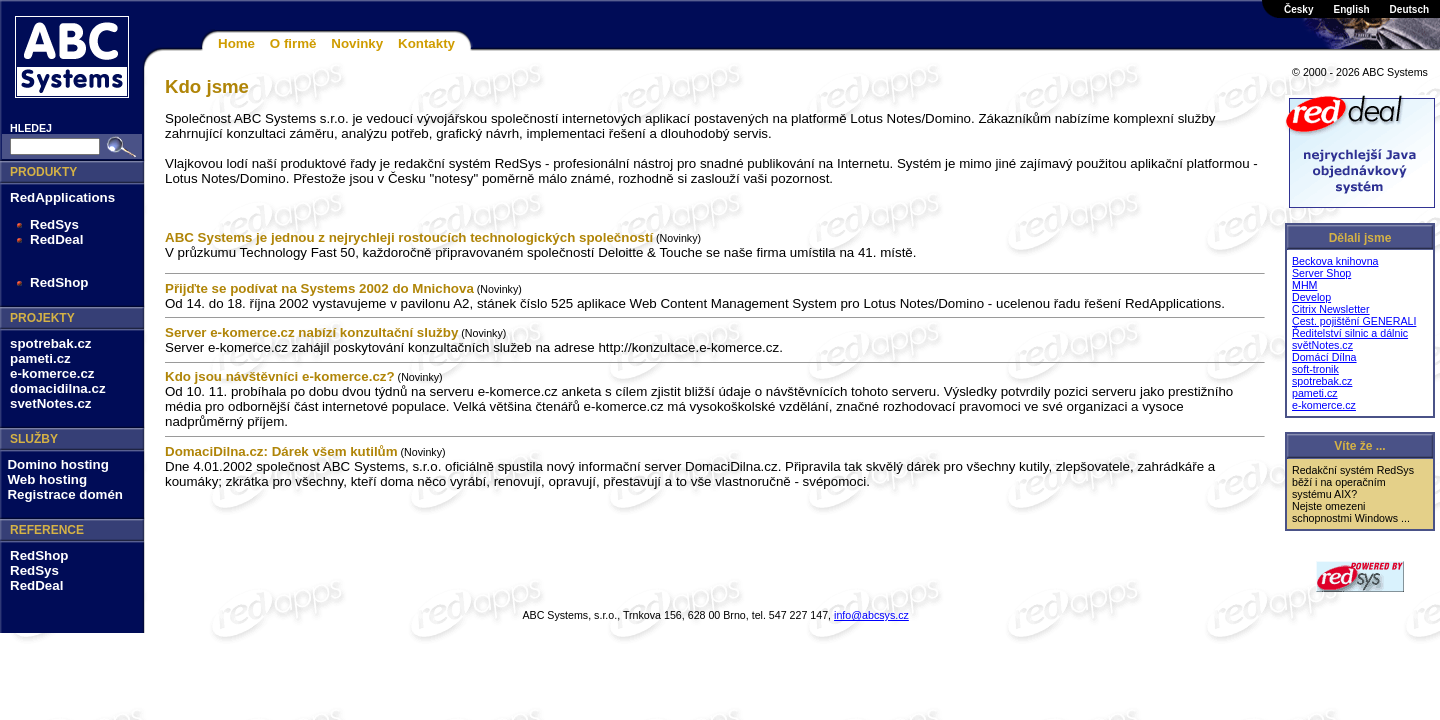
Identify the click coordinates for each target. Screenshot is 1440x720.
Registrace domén (65, 494)
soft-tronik (1315, 369)
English (1351, 9)
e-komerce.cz (52, 373)
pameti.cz (40, 358)
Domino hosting (57, 464)
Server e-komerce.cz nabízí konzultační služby (311, 332)
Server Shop (1321, 273)
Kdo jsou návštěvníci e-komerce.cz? (280, 376)
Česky (1298, 9)
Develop (1311, 297)
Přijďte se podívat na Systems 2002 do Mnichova (319, 288)
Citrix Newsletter (1331, 309)
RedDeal (56, 239)
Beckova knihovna (1335, 261)
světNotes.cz (1322, 345)
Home (236, 43)
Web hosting (47, 479)
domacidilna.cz (58, 388)
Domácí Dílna (1324, 357)
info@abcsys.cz (871, 615)
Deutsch (1409, 9)
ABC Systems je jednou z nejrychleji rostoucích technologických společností (409, 237)
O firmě (293, 43)
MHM (1304, 285)
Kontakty (426, 43)
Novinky (357, 43)
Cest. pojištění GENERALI (1354, 321)
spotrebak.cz (50, 343)
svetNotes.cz (51, 403)
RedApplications (62, 197)
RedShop (59, 282)
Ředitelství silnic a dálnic (1350, 333)
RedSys (54, 224)
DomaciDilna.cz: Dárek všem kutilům (281, 451)
